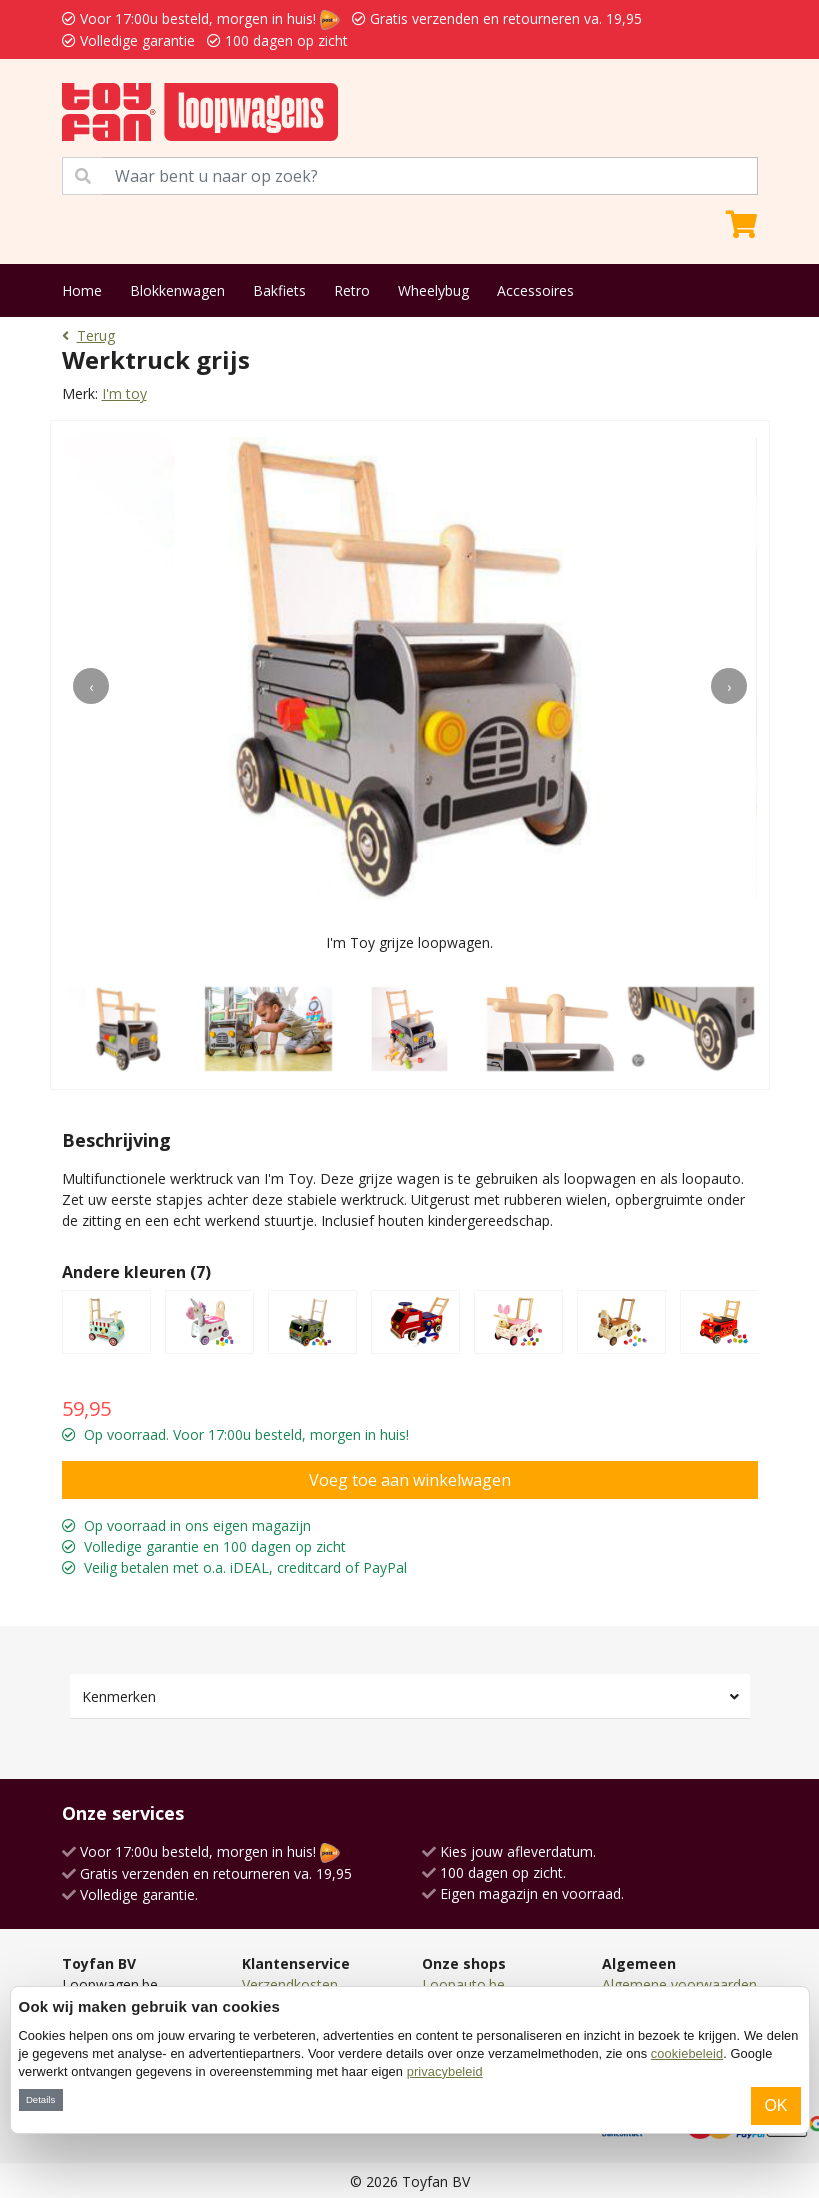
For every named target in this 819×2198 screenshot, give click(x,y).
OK (775, 2105)
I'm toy (124, 393)
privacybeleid (445, 2071)
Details (40, 2099)
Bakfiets (279, 290)
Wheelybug (433, 290)
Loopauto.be (463, 1984)
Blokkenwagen (177, 290)
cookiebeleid (687, 2053)
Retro (352, 290)
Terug (88, 335)
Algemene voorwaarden (679, 1984)
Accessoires (535, 290)
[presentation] (91, 686)
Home (82, 290)
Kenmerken (119, 1696)
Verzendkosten (290, 1984)
